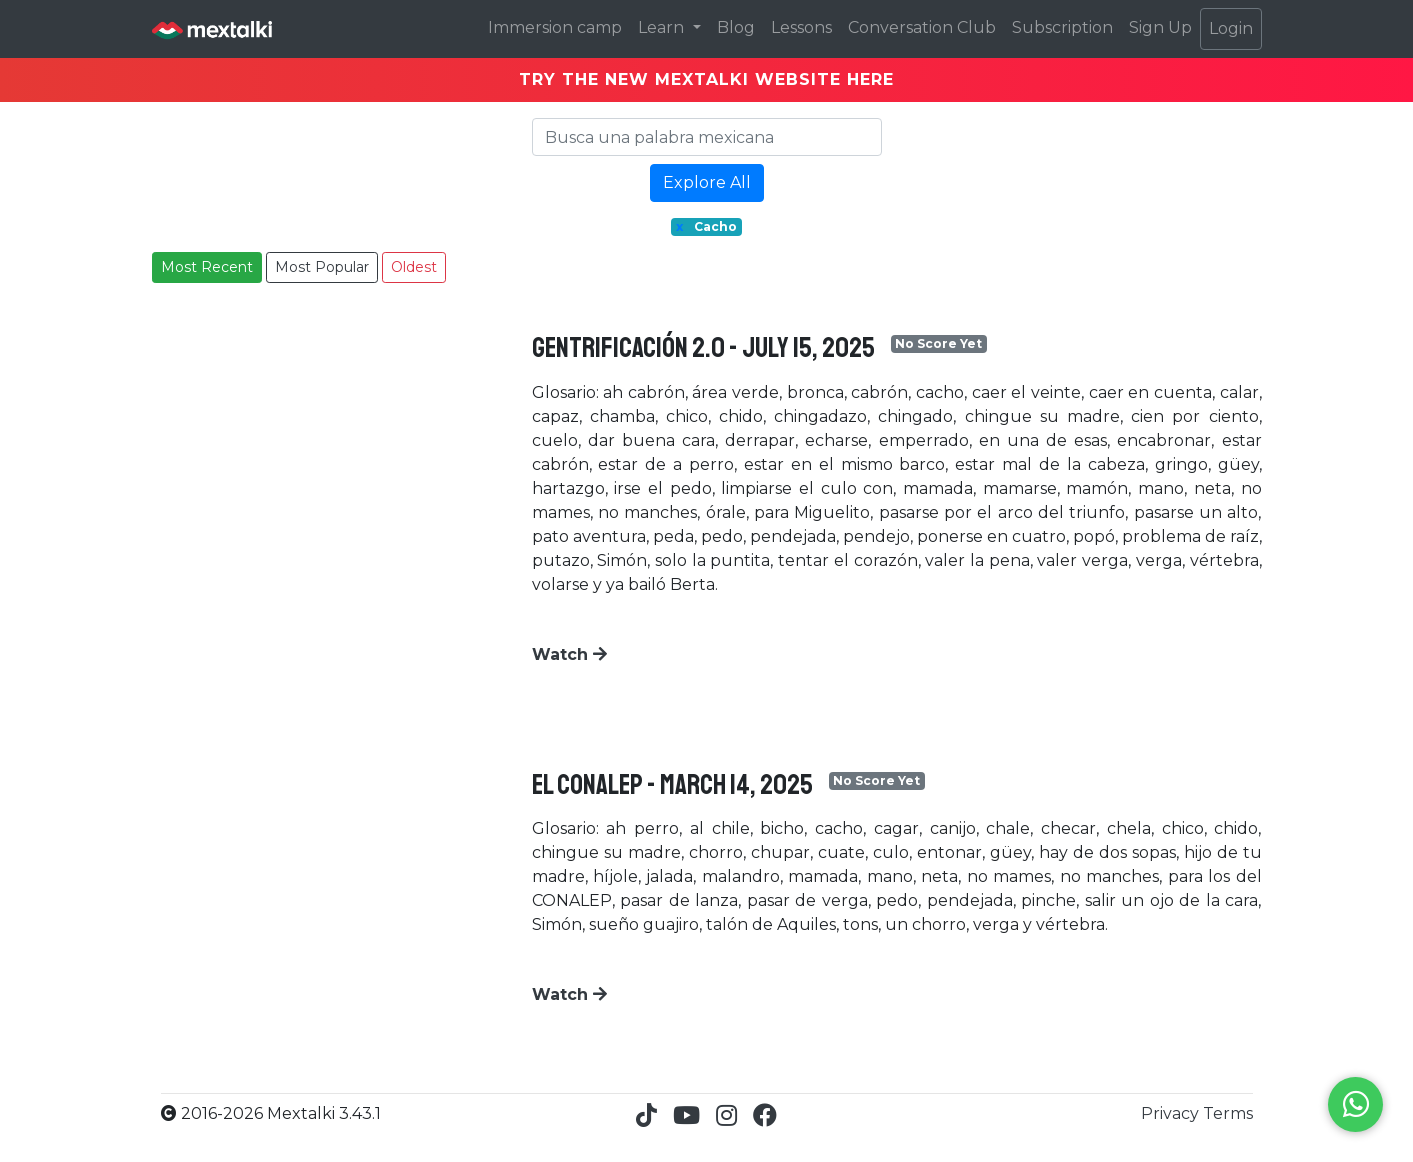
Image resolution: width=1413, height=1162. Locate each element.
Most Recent (207, 267)
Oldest (414, 267)
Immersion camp (555, 27)
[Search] (707, 137)
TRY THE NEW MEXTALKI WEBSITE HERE (706, 79)
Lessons (801, 27)
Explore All (707, 182)
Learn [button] (663, 27)
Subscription (1062, 27)
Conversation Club (922, 27)
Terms (1228, 1113)
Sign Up (1160, 27)
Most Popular (322, 267)
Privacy (1172, 1113)
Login (1231, 28)
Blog (736, 27)
